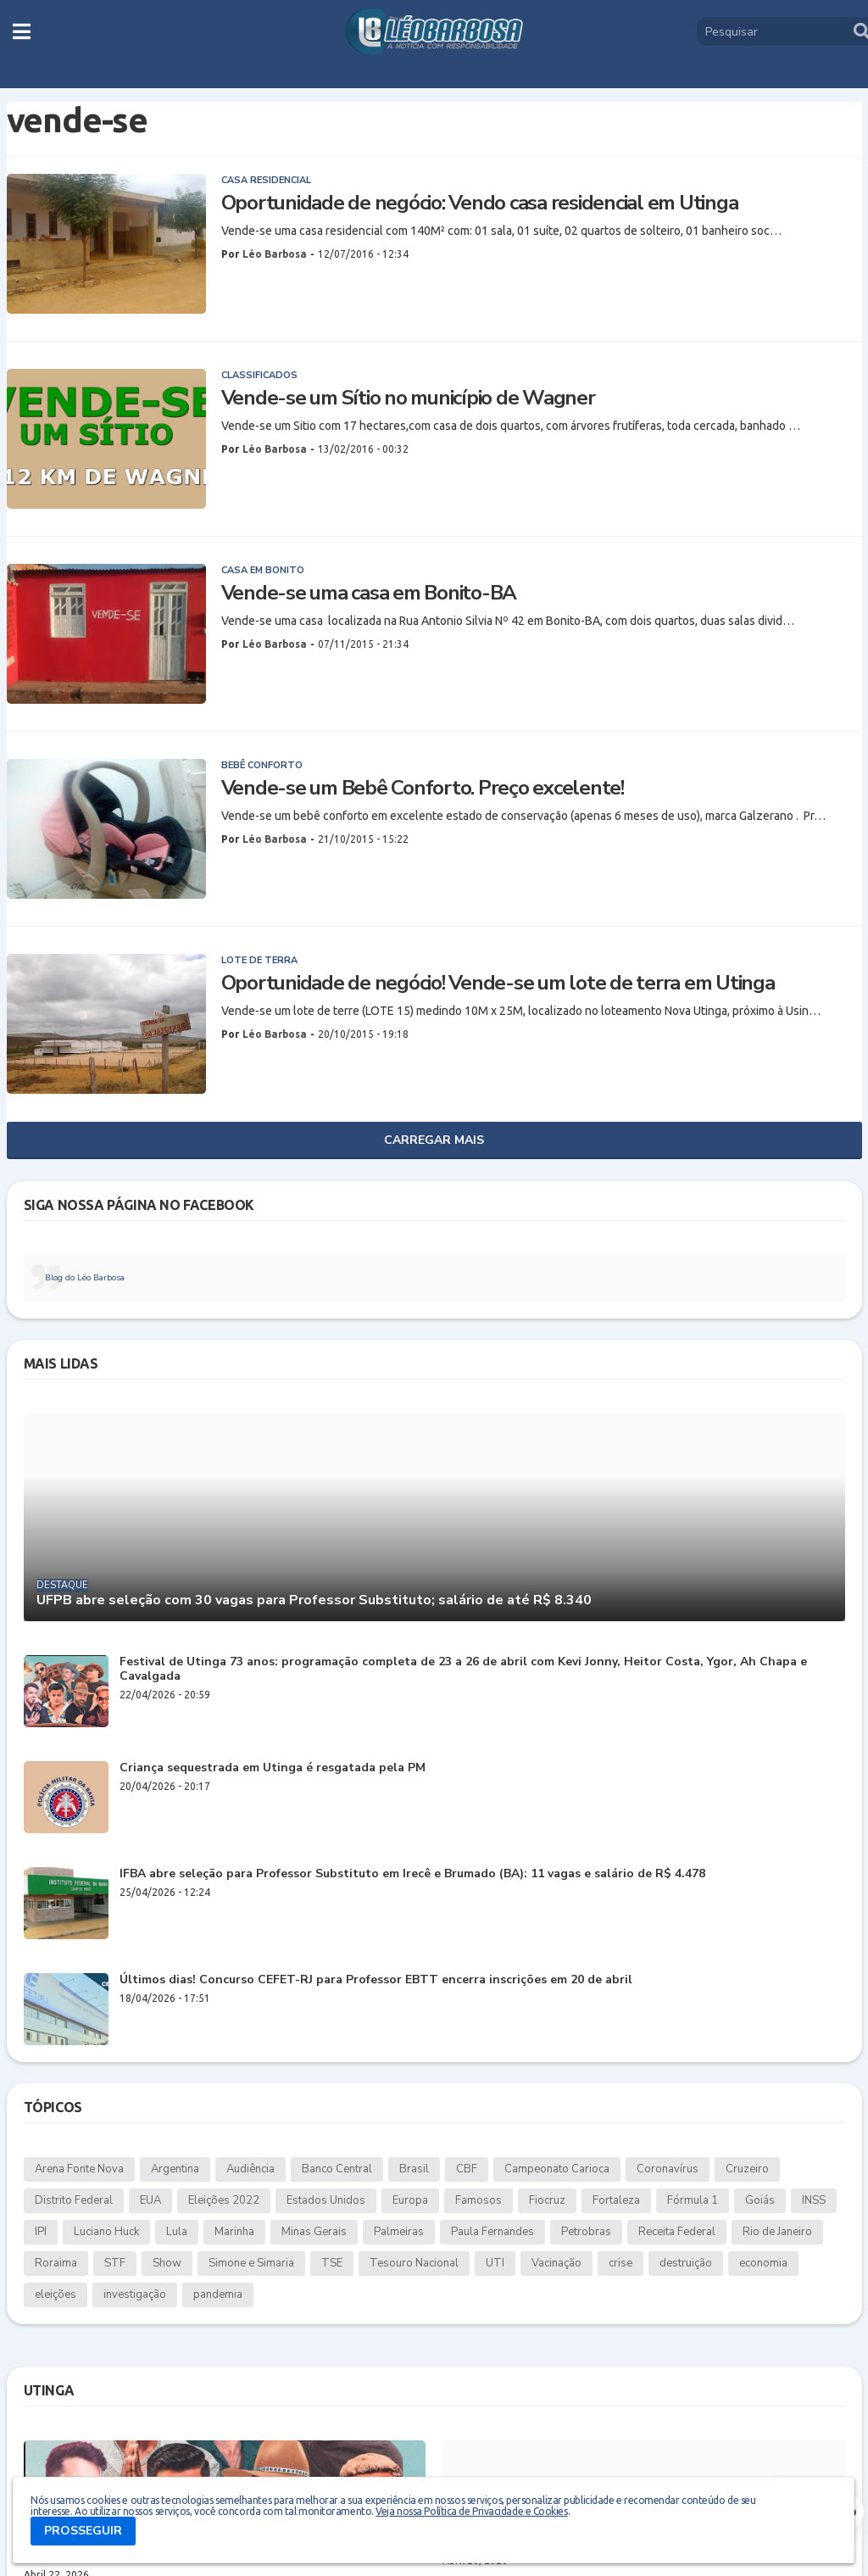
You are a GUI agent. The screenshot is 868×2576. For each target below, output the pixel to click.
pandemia (217, 2294)
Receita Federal (676, 2231)
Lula (176, 2231)
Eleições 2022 (223, 2200)
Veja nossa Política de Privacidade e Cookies (471, 2511)
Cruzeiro (747, 2169)
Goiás (760, 2200)
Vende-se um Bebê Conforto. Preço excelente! (422, 788)
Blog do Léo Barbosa (85, 1278)
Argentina (175, 2169)
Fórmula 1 (692, 2200)
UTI (495, 2263)
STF (114, 2263)
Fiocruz (547, 2200)
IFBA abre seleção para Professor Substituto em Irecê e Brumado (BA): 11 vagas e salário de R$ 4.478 (412, 1874)
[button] (21, 31)
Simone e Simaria (251, 2263)
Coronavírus (667, 2169)
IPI (41, 2231)
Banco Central (337, 2169)
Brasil (414, 2169)
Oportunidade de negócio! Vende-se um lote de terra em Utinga (498, 983)
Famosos (478, 2200)
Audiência (250, 2169)
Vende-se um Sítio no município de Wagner (408, 398)
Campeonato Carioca (556, 2169)
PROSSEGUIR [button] (83, 2531)
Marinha (234, 2231)
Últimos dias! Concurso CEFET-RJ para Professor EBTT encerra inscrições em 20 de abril (376, 1980)
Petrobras (586, 2231)
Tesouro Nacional (414, 2263)
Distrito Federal (74, 2200)
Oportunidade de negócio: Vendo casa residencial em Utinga (479, 203)
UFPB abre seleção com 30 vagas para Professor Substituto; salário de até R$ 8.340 (314, 1600)
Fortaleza (616, 2200)
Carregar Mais (434, 1140)
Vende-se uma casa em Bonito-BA (369, 593)
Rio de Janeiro (777, 2231)
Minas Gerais (314, 2231)
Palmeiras (399, 2231)
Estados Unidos (326, 2200)
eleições (55, 2294)
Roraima (56, 2263)
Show (167, 2263)
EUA (150, 2200)
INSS (814, 2200)
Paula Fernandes (492, 2231)
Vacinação (556, 2263)
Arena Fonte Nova (79, 2169)
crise (620, 2263)
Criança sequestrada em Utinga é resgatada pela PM (273, 1768)
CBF (466, 2169)
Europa (410, 2200)
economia (763, 2263)
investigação (134, 2294)
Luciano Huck (106, 2231)
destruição (685, 2263)
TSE (331, 2263)
